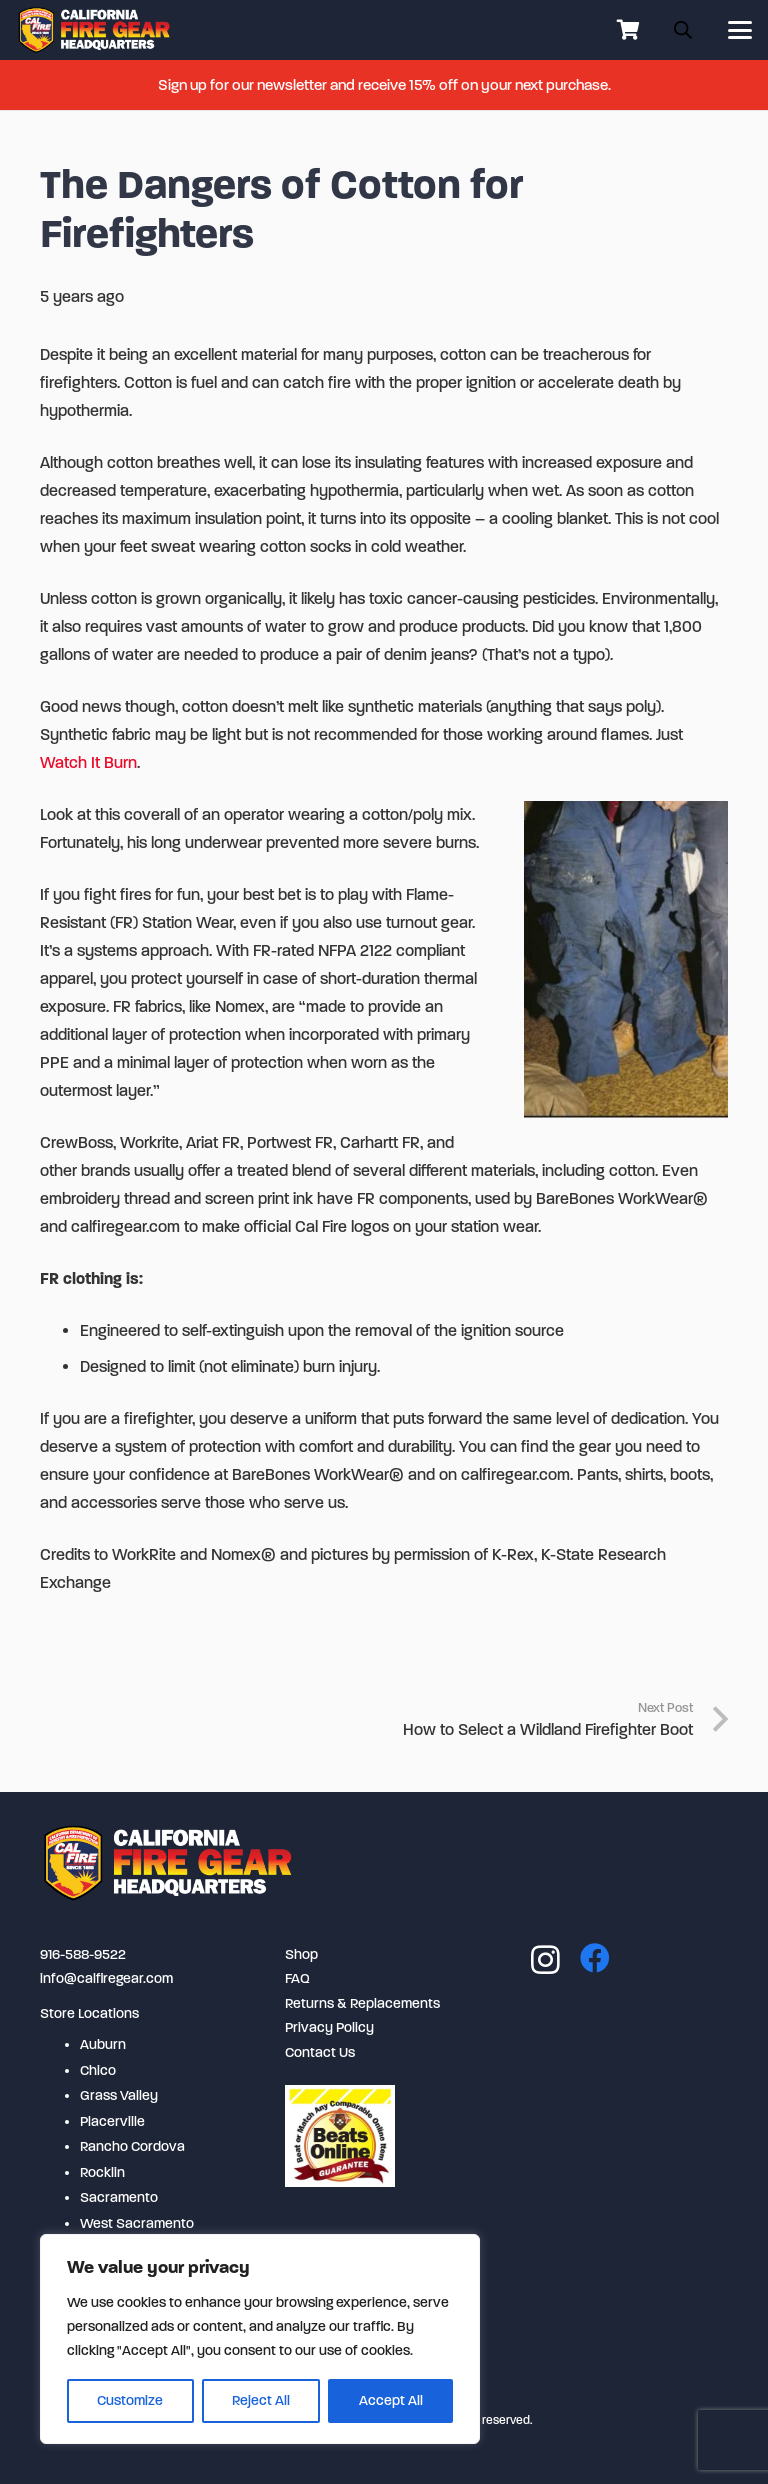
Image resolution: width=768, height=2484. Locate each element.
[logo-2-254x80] (95, 30)
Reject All (261, 2400)
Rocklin (102, 2172)
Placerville (112, 2121)
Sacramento (119, 2197)
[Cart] (628, 30)
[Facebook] (595, 1958)
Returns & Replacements (362, 2003)
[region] (260, 2339)
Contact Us (320, 2052)
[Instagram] (545, 1959)
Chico (98, 2070)
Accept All (391, 2400)
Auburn (103, 2044)
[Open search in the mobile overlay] (683, 30)
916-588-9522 (83, 1954)
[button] (740, 30)
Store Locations (89, 2013)
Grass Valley (119, 2095)
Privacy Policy (329, 2027)
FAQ (297, 1978)
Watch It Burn (88, 762)
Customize (130, 2400)
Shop (301, 1954)
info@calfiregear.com (106, 1978)
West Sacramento (137, 2223)
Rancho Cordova (132, 2146)
